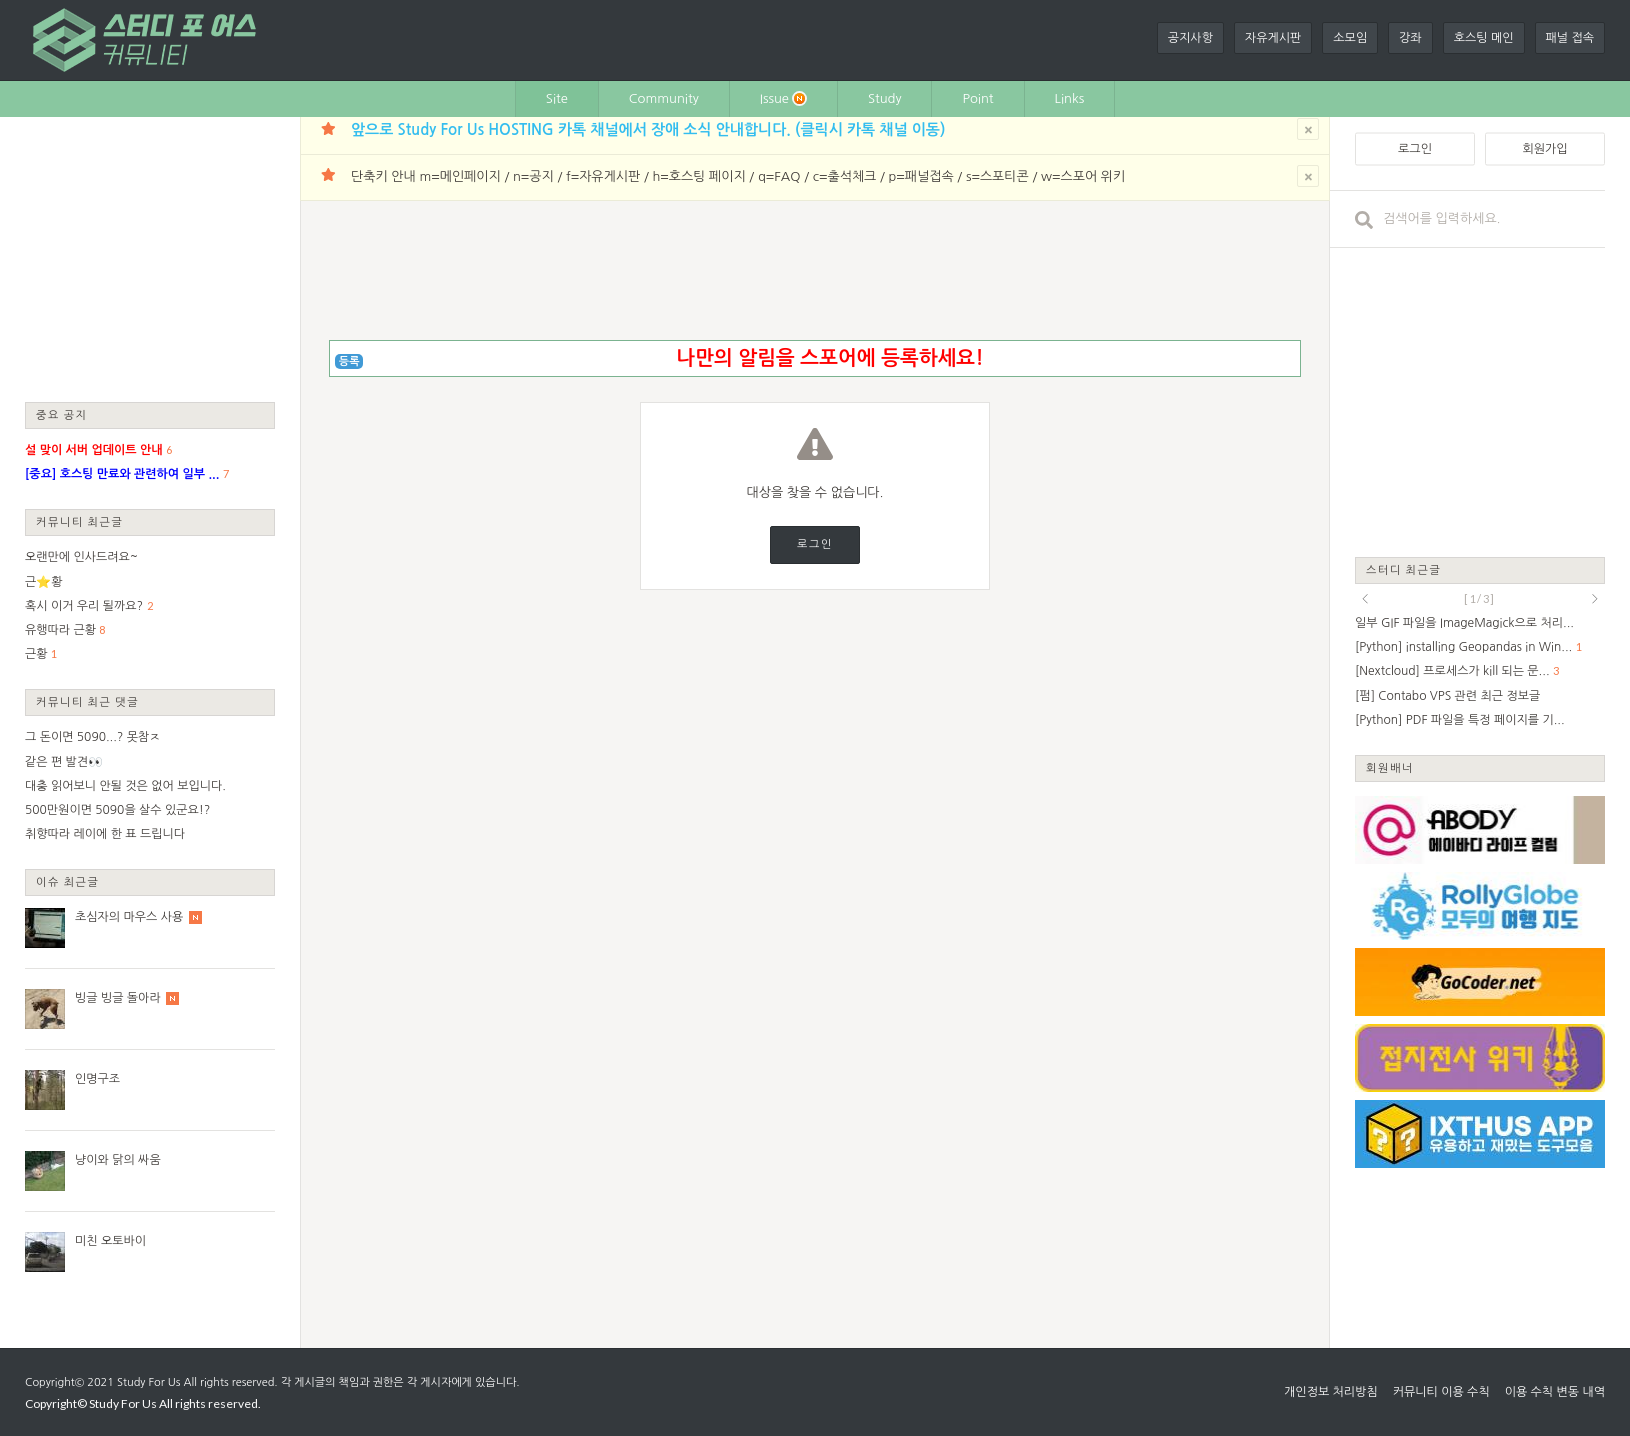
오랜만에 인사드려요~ (81, 557)
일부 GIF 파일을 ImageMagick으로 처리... (1464, 623)
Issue (783, 98)
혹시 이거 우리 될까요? (84, 606)
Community (664, 98)
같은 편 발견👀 (64, 762)
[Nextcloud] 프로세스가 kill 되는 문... (1452, 671)
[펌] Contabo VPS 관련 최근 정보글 (1447, 696)
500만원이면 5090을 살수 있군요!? (117, 810)
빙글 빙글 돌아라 (118, 998)
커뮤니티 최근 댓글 (87, 701)
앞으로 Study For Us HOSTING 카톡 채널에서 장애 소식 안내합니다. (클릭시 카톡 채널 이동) (648, 129)
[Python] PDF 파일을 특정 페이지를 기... (1460, 720)
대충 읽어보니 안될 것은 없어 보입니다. (125, 786)
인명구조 (97, 1079)
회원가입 (1544, 149)
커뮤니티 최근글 (80, 521)
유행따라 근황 (60, 630)
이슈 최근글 (68, 881)
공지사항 (1190, 38)
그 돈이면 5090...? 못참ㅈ (93, 737)
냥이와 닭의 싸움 (118, 1160)
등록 (349, 361)
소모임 (1350, 38)
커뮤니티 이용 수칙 (1441, 1392)
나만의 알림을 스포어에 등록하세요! (829, 358)
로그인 (815, 544)
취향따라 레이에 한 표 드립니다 (105, 834)
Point (977, 98)
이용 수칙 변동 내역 (1555, 1392)
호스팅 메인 (1484, 38)
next (1595, 599)
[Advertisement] (150, 258)
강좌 (1410, 38)
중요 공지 (62, 414)
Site (557, 98)
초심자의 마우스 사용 (129, 917)
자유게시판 (1273, 38)
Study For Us (148, 1382)
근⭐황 (44, 582)
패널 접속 (1570, 38)
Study (885, 98)
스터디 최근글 (1404, 569)
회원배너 (1390, 767)
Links (1070, 98)
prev (1365, 599)
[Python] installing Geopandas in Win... (1463, 647)
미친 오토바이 (110, 1241)
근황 (36, 654)
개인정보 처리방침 (1331, 1392)
